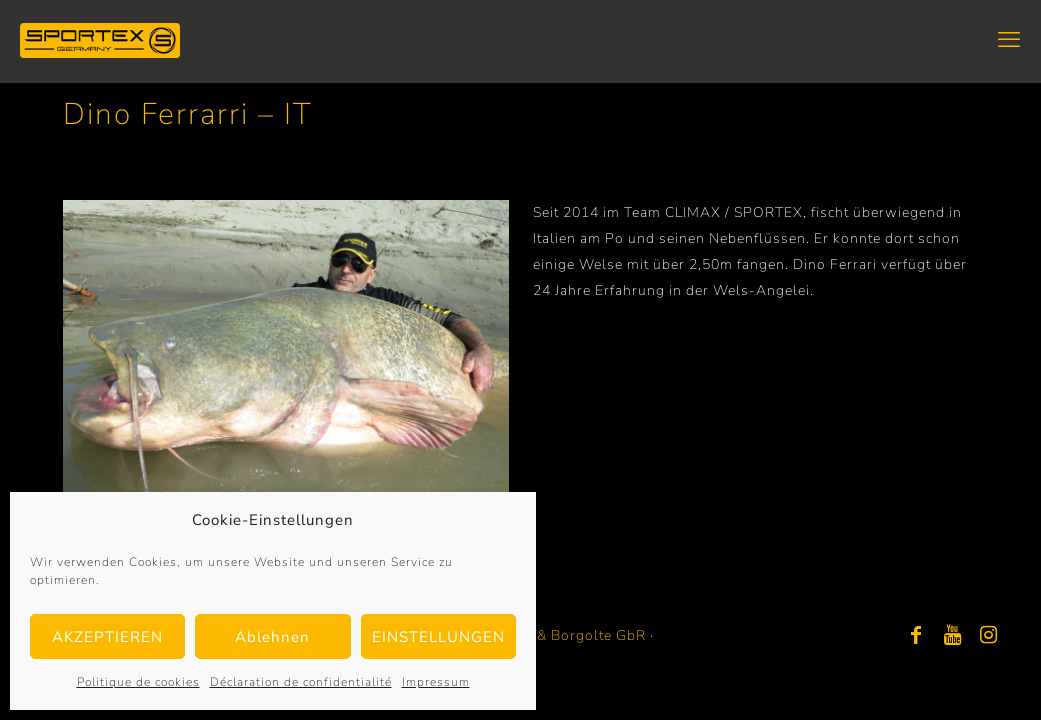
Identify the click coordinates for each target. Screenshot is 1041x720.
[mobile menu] (1009, 40)
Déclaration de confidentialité (301, 682)
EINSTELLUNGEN (438, 637)
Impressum (436, 682)
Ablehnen (272, 637)
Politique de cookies (138, 682)
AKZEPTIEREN (107, 637)
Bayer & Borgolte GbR (569, 635)
